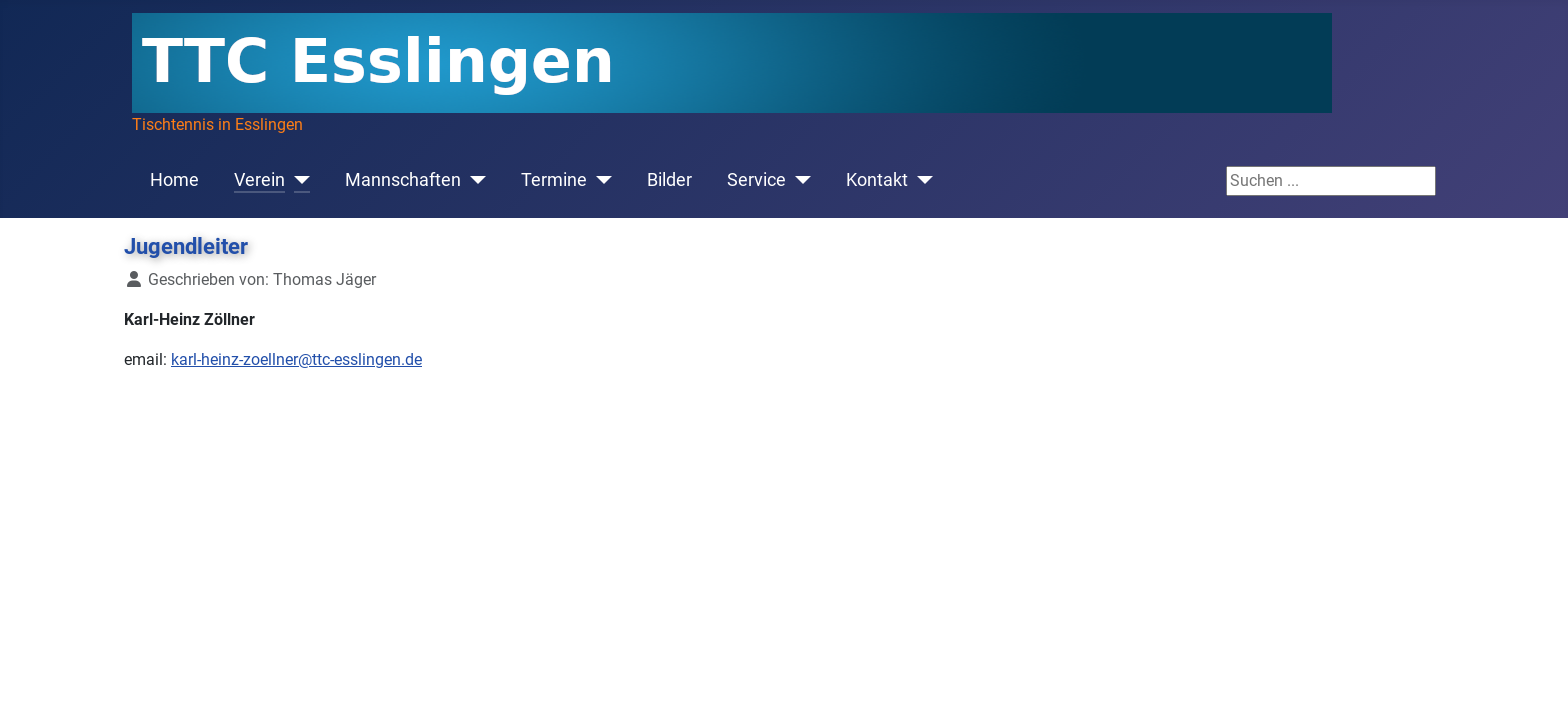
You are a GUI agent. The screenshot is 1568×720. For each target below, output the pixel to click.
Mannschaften (403, 180)
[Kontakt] (920, 180)
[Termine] (599, 180)
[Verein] (297, 180)
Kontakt (877, 180)
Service (756, 180)
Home (174, 180)
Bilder (669, 180)
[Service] (798, 180)
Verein (259, 180)
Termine (554, 180)
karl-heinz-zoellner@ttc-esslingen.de (296, 359)
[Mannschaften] (473, 180)
